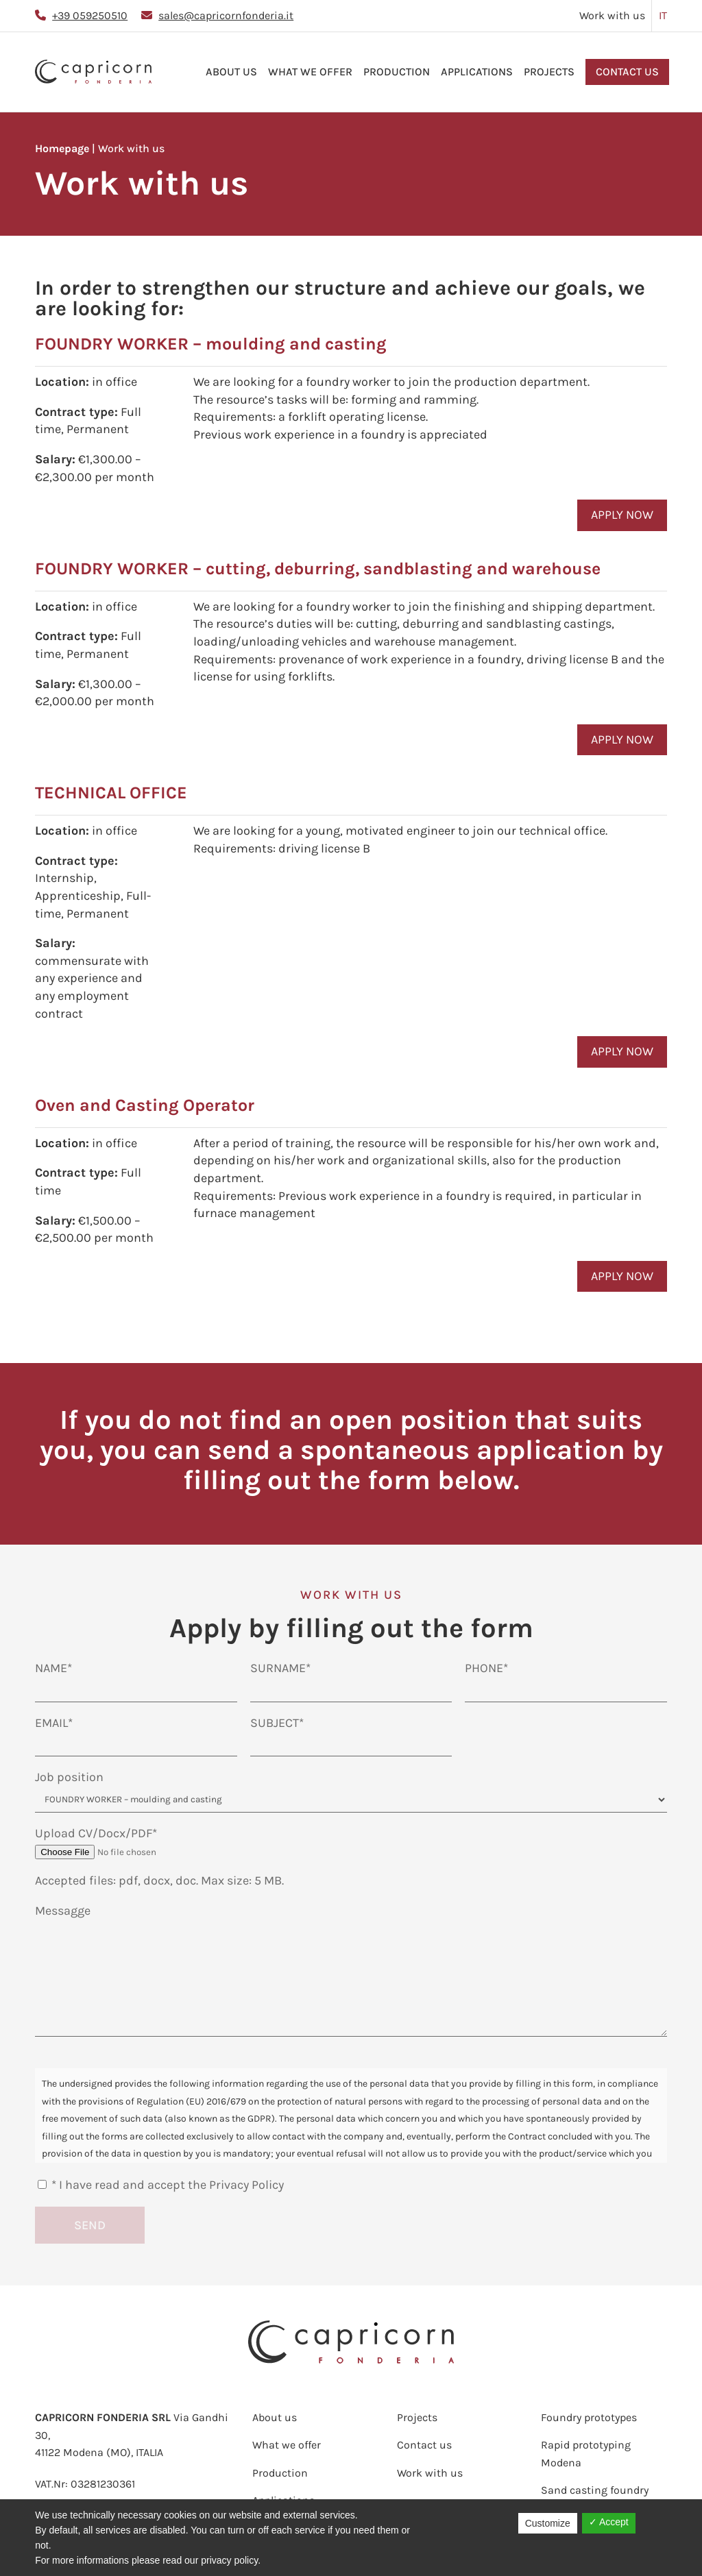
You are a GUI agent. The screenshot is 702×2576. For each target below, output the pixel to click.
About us (231, 71)
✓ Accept (609, 2521)
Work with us (612, 15)
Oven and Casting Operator (144, 1105)
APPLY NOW (622, 514)
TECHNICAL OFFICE (111, 792)
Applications (477, 71)
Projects (549, 71)
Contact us (627, 71)
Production (396, 71)
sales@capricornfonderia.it (225, 15)
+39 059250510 (90, 15)
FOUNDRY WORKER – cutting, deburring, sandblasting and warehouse (318, 568)
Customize (547, 2523)
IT (663, 15)
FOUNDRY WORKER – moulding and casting (211, 344)
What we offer (310, 71)
